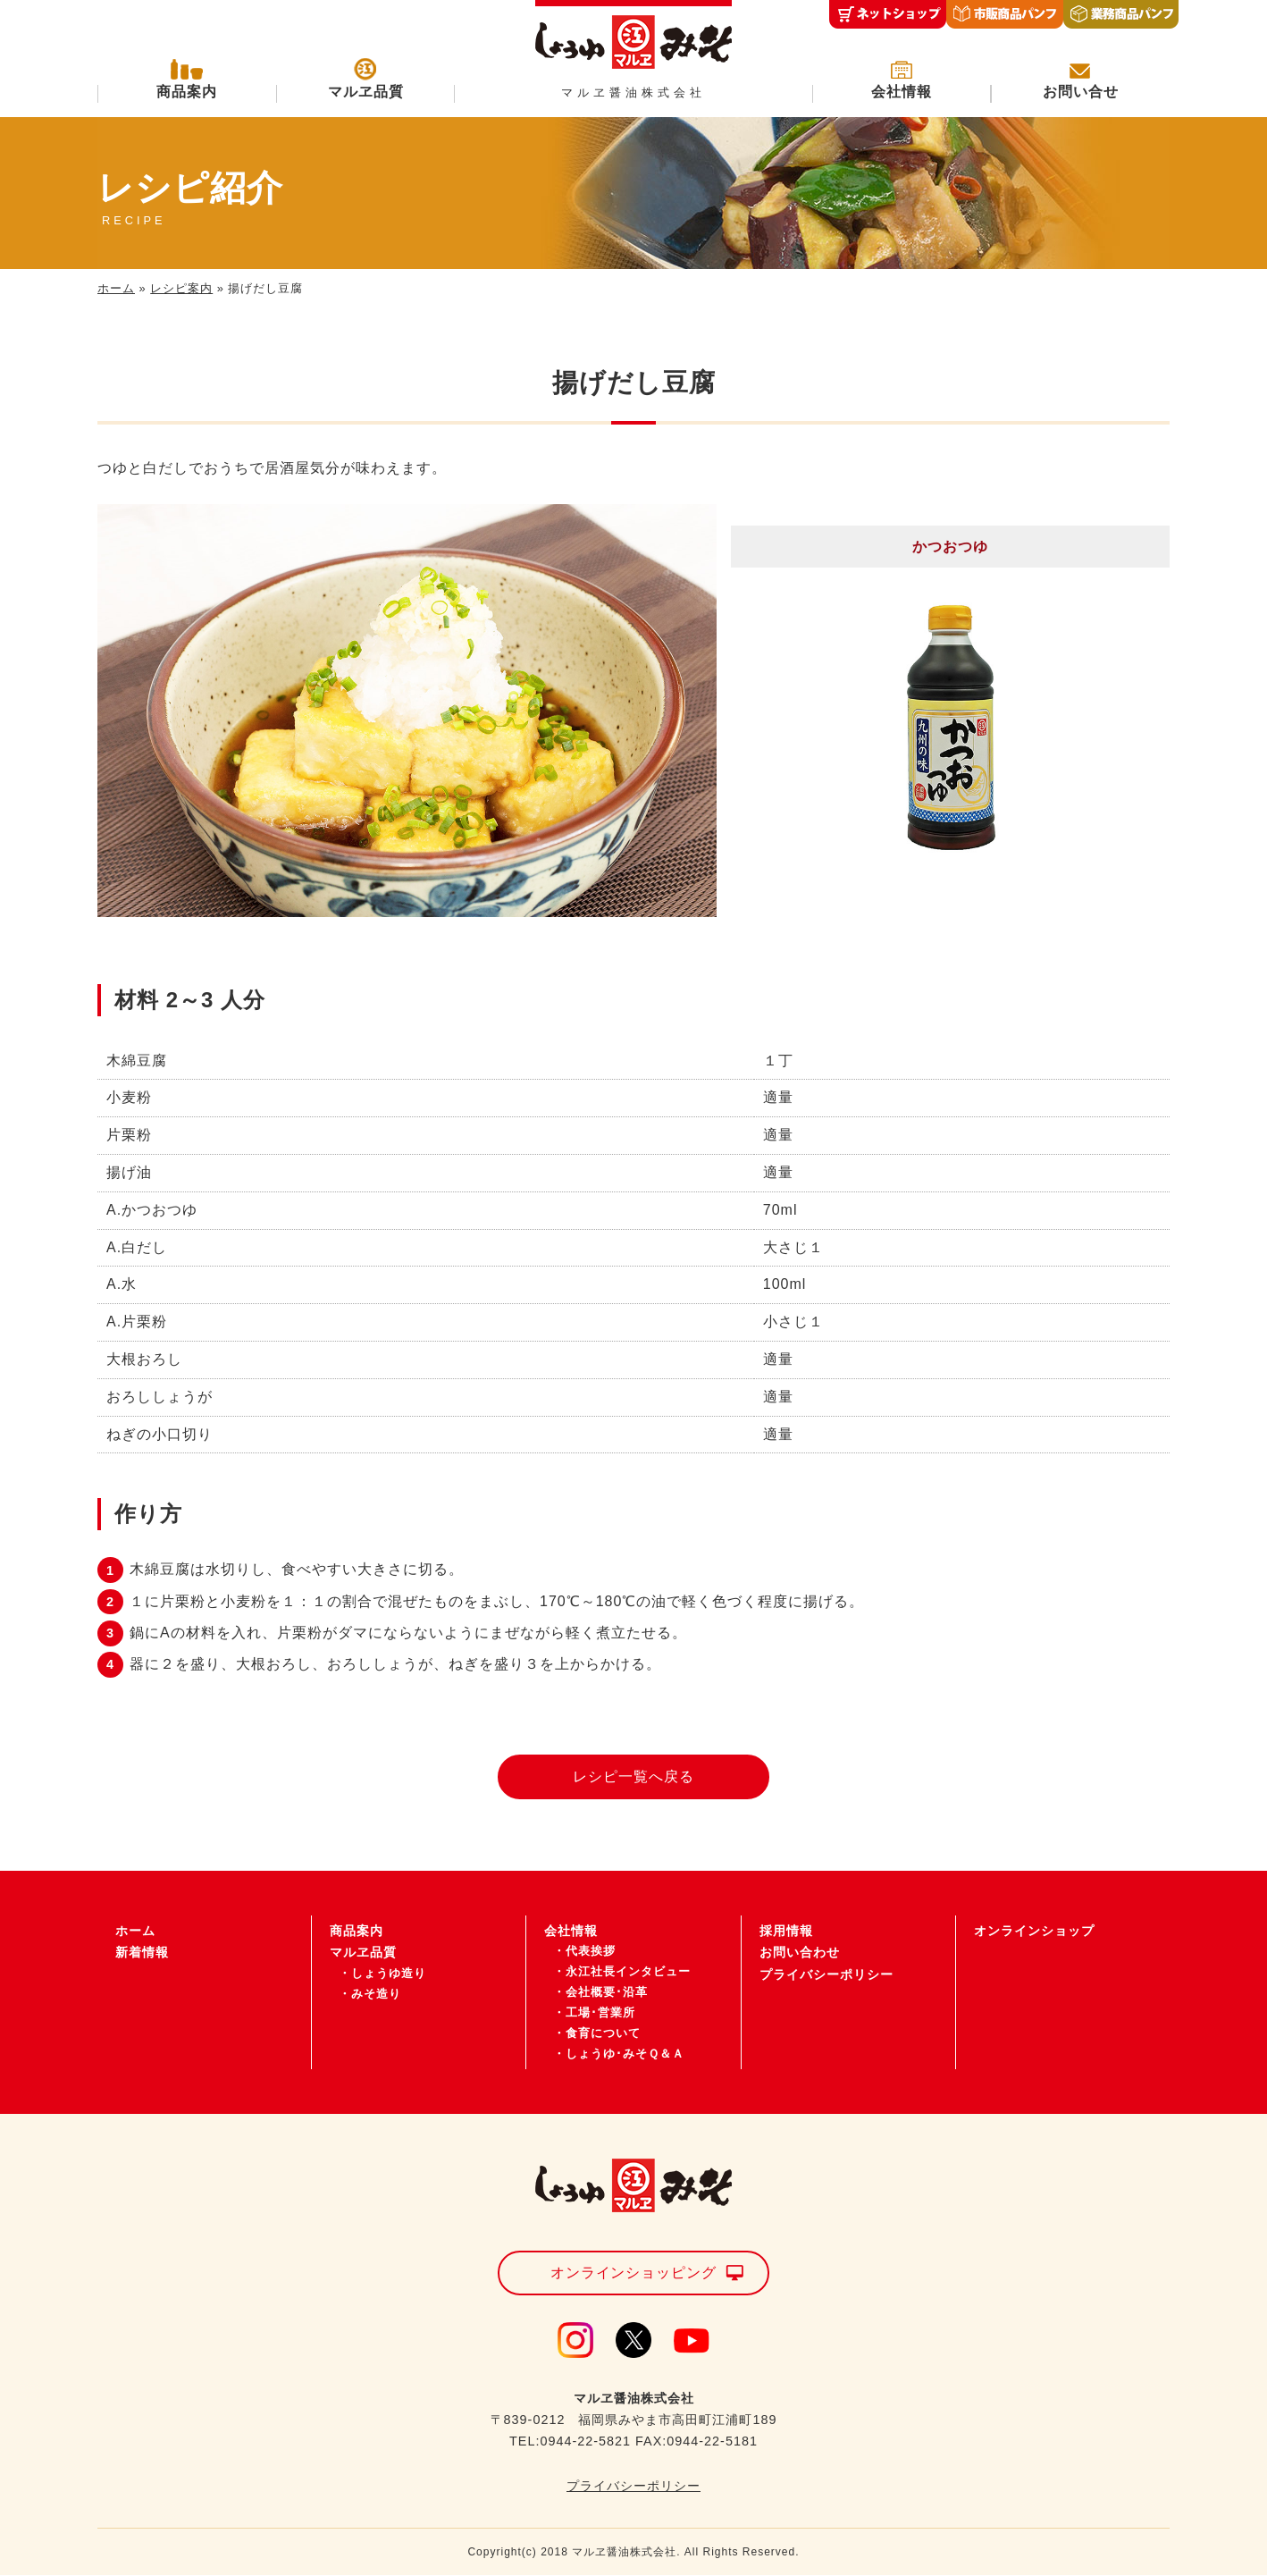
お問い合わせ (799, 1953)
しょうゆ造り (388, 1973)
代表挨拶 (591, 1951)
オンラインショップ (1034, 1931)
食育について (603, 2033)
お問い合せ (1081, 91)
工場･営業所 (600, 2012)
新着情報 (142, 1953)
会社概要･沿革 (607, 1992)
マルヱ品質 (366, 91)
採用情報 (786, 1931)
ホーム (116, 288)
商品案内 (186, 91)
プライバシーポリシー (826, 1974)
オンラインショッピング (633, 2272)
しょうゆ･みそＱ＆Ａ (625, 2053)
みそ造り (376, 1993)
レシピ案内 (181, 288)
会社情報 (901, 91)
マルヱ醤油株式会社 (633, 93)
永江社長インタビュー (628, 1972)
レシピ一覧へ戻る (633, 1776)
